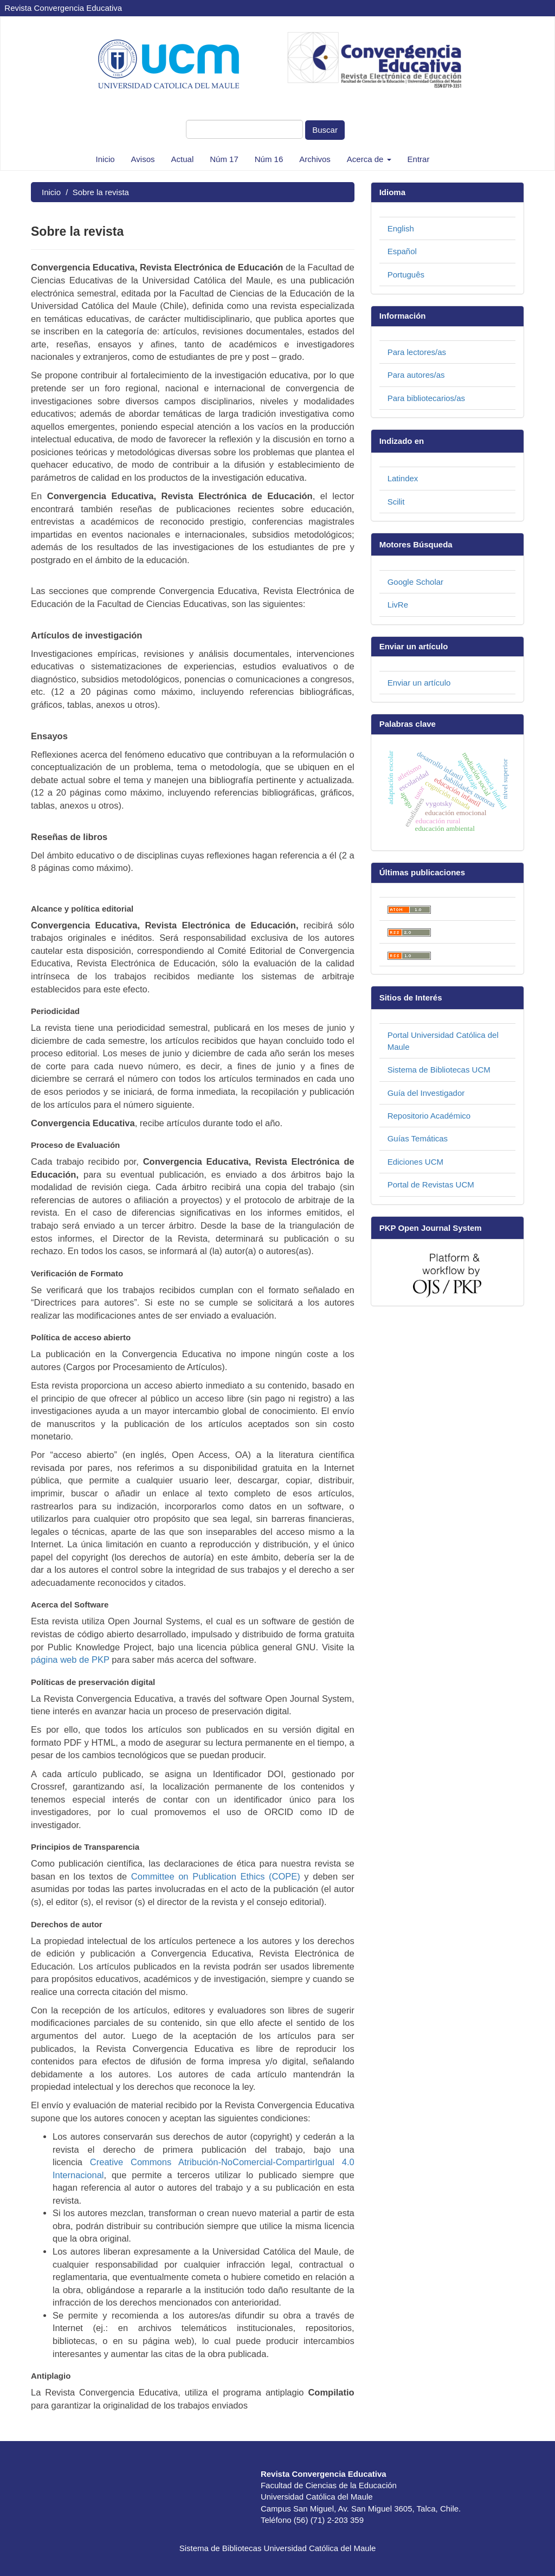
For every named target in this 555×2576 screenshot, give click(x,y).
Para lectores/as (417, 352)
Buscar (325, 129)
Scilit (396, 501)
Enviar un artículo (419, 682)
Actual (182, 159)
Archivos (315, 159)
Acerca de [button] (369, 159)
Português (406, 274)
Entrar (419, 159)
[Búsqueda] (244, 129)
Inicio (105, 159)
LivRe (398, 604)
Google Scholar (415, 581)
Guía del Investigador (426, 1092)
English (401, 228)
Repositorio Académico (429, 1115)
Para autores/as (416, 374)
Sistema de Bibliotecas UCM (439, 1069)
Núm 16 (269, 159)
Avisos (143, 159)
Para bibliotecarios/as (426, 398)
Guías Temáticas (418, 1138)
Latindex (403, 478)
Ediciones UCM (415, 1161)
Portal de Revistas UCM (431, 1184)
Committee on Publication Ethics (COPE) (215, 1876)
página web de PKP (70, 1659)
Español (402, 251)
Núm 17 (224, 159)
